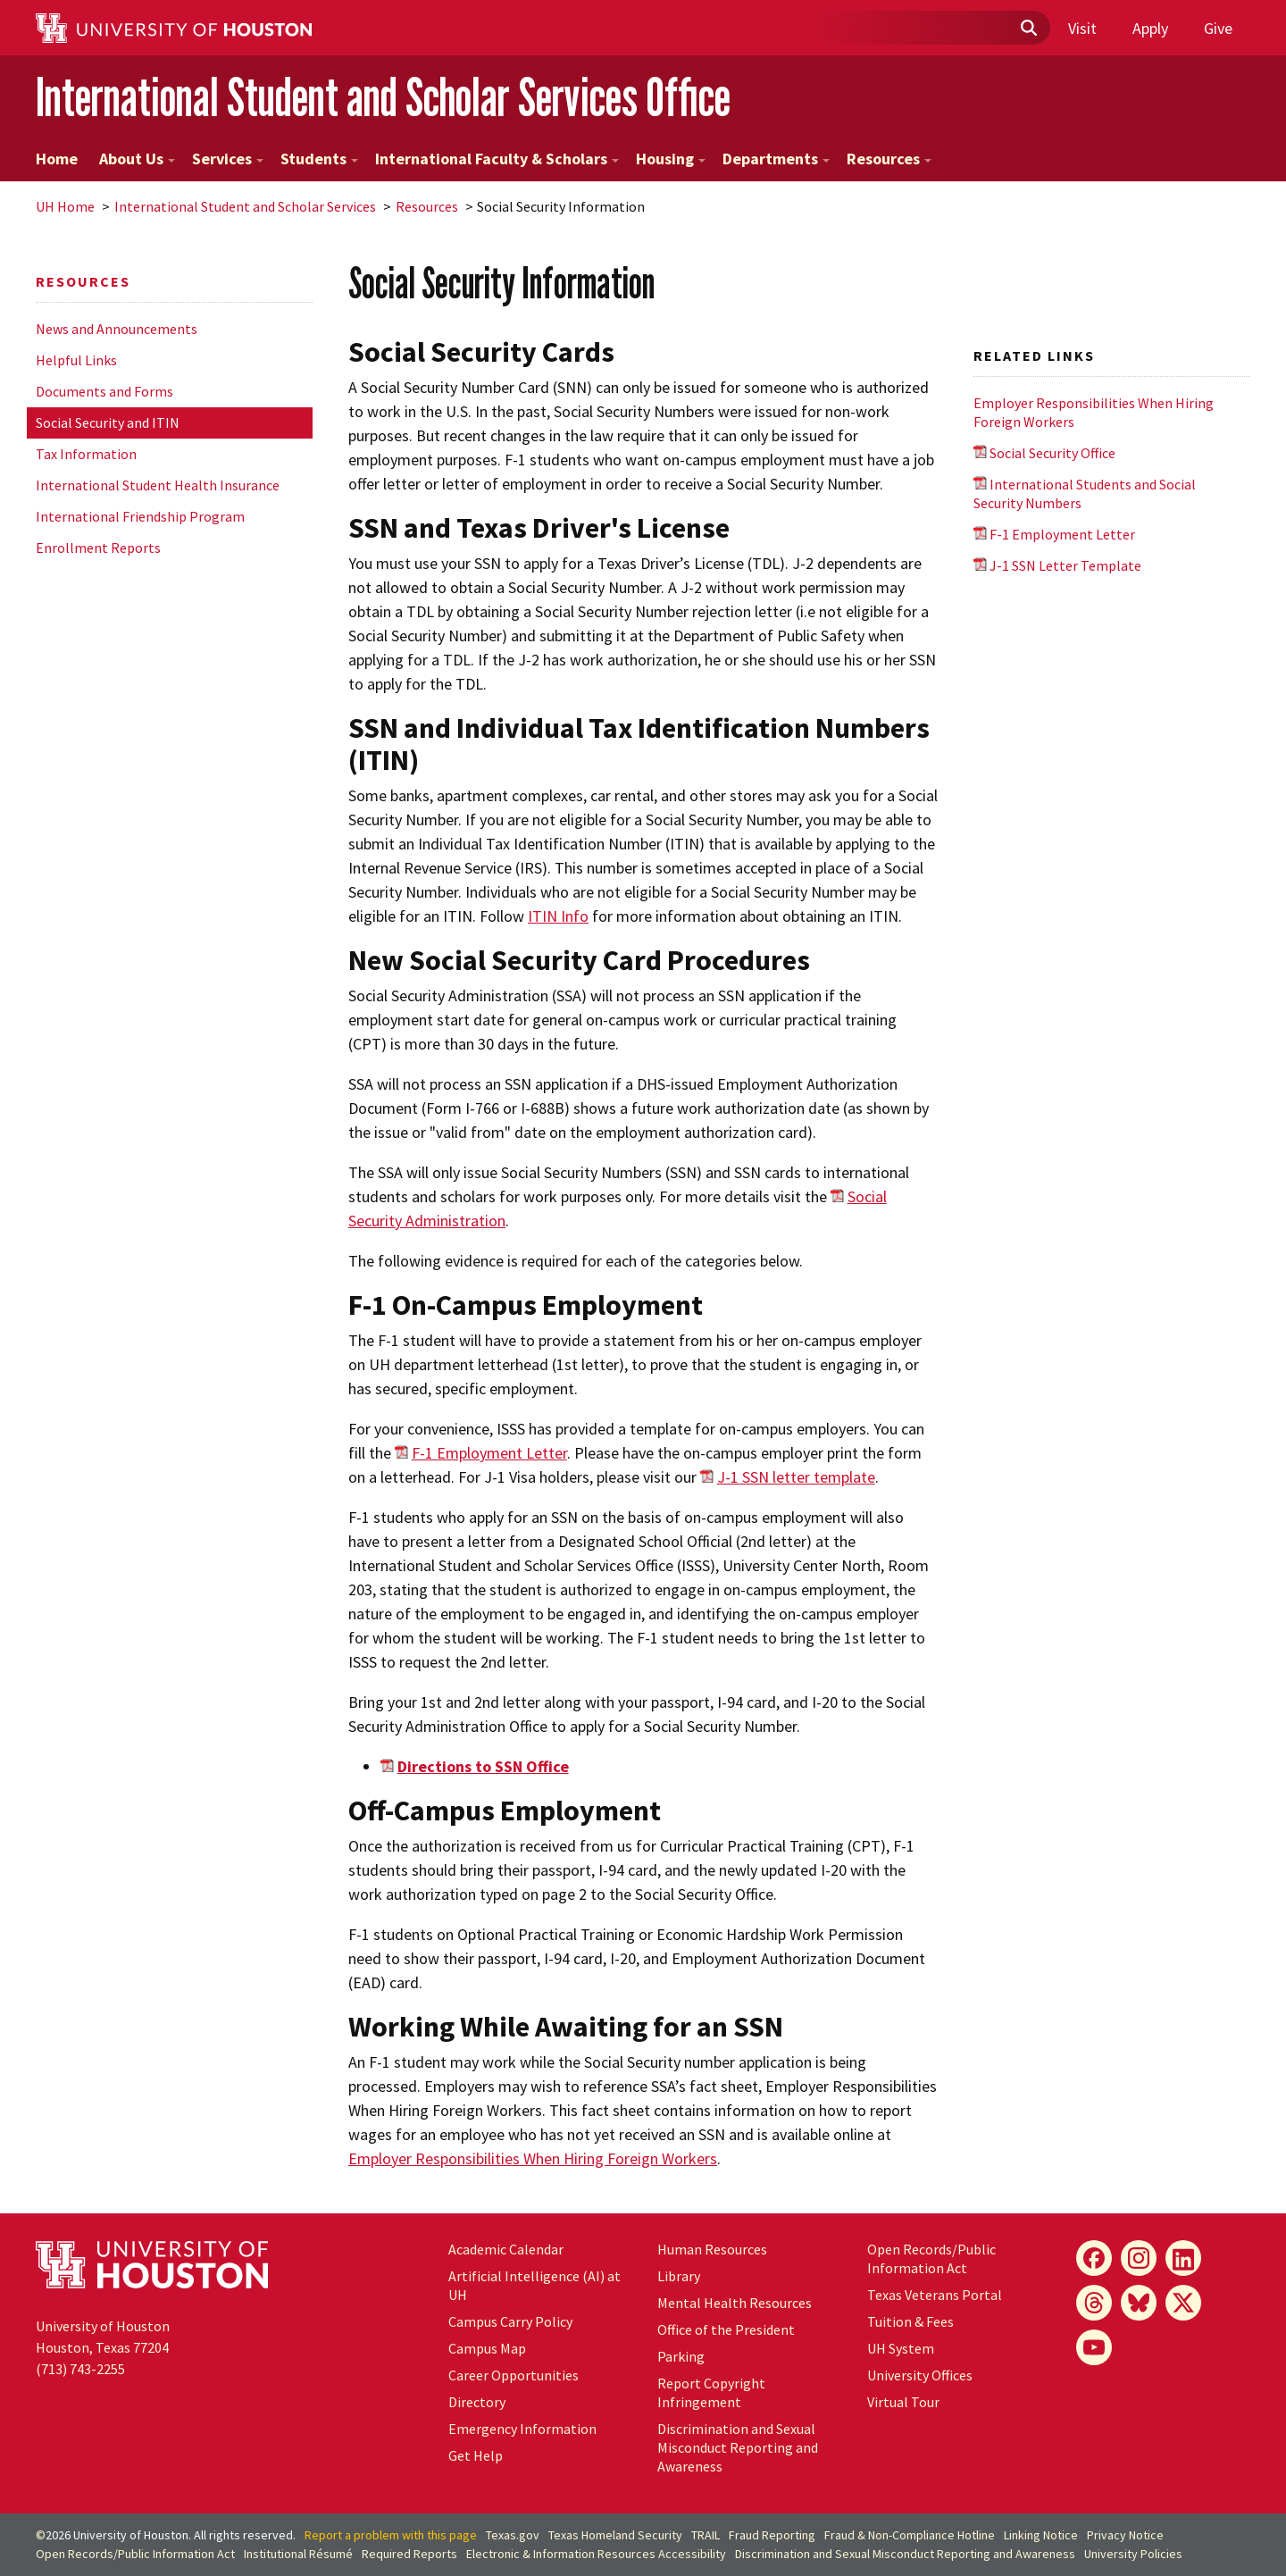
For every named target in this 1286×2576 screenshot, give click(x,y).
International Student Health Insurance (158, 485)
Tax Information (86, 454)
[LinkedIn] (1183, 2258)
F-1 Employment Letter (489, 1453)
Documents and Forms (104, 391)
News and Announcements (116, 329)
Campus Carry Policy (510, 2321)
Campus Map (487, 2348)
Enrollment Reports (98, 547)
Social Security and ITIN (108, 422)
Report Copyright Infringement (711, 2392)
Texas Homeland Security (615, 2535)
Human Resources (712, 2249)
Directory (476, 2402)
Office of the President (726, 2329)
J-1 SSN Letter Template (1065, 565)
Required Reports (409, 2554)
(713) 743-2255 (80, 2369)
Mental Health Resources (734, 2303)
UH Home (65, 206)
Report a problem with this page (391, 2535)
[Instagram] (1139, 2258)
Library (678, 2276)
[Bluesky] (1139, 2303)
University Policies (1133, 2554)
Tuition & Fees (910, 2321)
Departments (776, 158)
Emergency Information (522, 2429)
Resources (889, 158)
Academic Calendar (506, 2249)
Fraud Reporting (772, 2535)
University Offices (920, 2375)
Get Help (475, 2455)
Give (1218, 28)
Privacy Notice (1125, 2535)
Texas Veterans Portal (934, 2295)
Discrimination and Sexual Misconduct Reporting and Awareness (737, 2447)
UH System (900, 2348)
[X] (1183, 2303)
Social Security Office (1052, 453)
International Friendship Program (140, 516)
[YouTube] (1094, 2347)
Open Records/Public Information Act (931, 2258)
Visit (1082, 28)
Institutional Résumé (298, 2554)
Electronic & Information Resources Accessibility (596, 2554)
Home (57, 158)
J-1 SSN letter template (796, 1477)
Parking (681, 2356)
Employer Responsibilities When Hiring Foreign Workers (532, 2158)
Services (227, 158)
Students (319, 158)
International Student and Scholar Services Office (383, 97)
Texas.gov (512, 2535)
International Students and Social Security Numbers (1084, 493)
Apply (1150, 28)
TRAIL (705, 2535)
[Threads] (1094, 2303)
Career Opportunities (513, 2375)
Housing (671, 158)
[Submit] (1028, 28)
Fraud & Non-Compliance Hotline (909, 2535)
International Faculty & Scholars (497, 158)
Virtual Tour (903, 2402)
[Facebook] (1094, 2258)
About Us (137, 158)
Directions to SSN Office (483, 1766)
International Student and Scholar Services (245, 206)
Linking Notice (1041, 2535)
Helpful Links (76, 360)
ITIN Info (558, 916)
